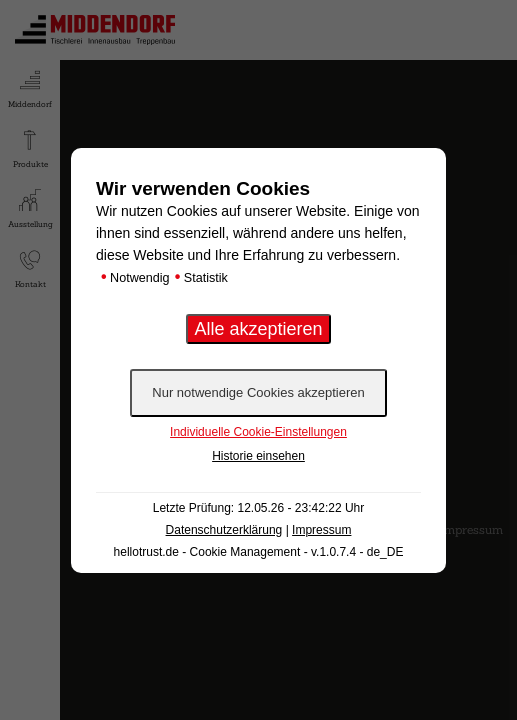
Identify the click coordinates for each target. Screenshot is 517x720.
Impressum (321, 530)
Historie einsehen (258, 456)
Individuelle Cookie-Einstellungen (258, 432)
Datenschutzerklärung (224, 530)
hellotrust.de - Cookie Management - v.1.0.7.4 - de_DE (259, 552)
